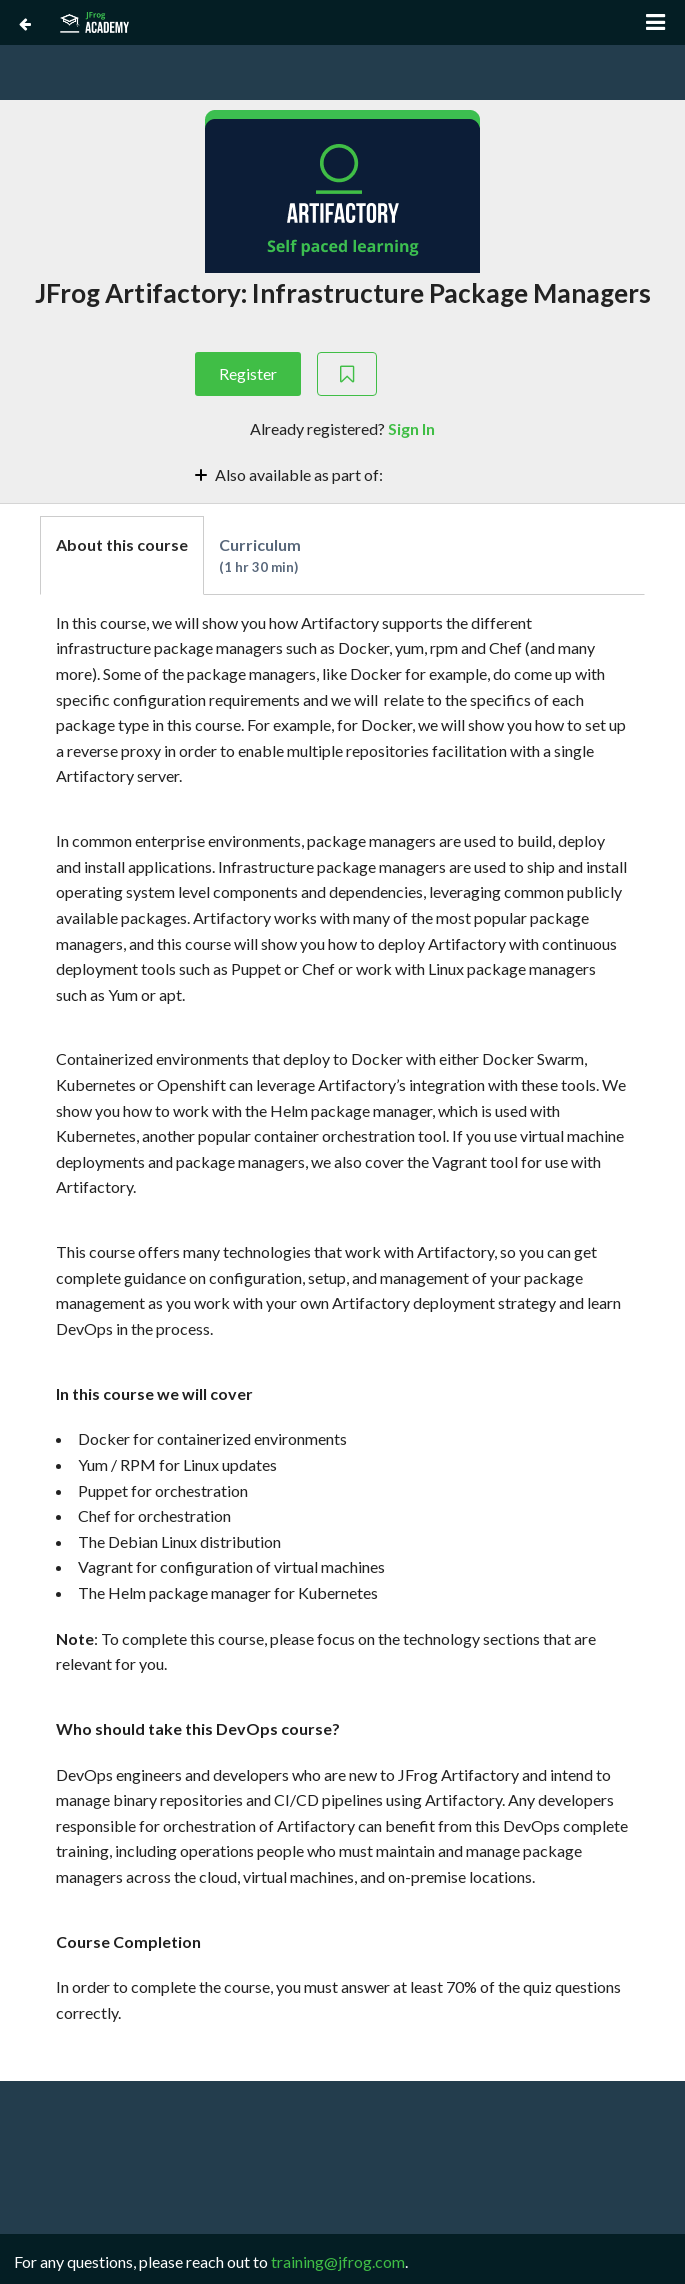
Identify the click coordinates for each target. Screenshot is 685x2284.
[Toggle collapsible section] (342, 473)
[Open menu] (655, 22)
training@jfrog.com (338, 2261)
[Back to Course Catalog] (25, 23)
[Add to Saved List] (347, 374)
